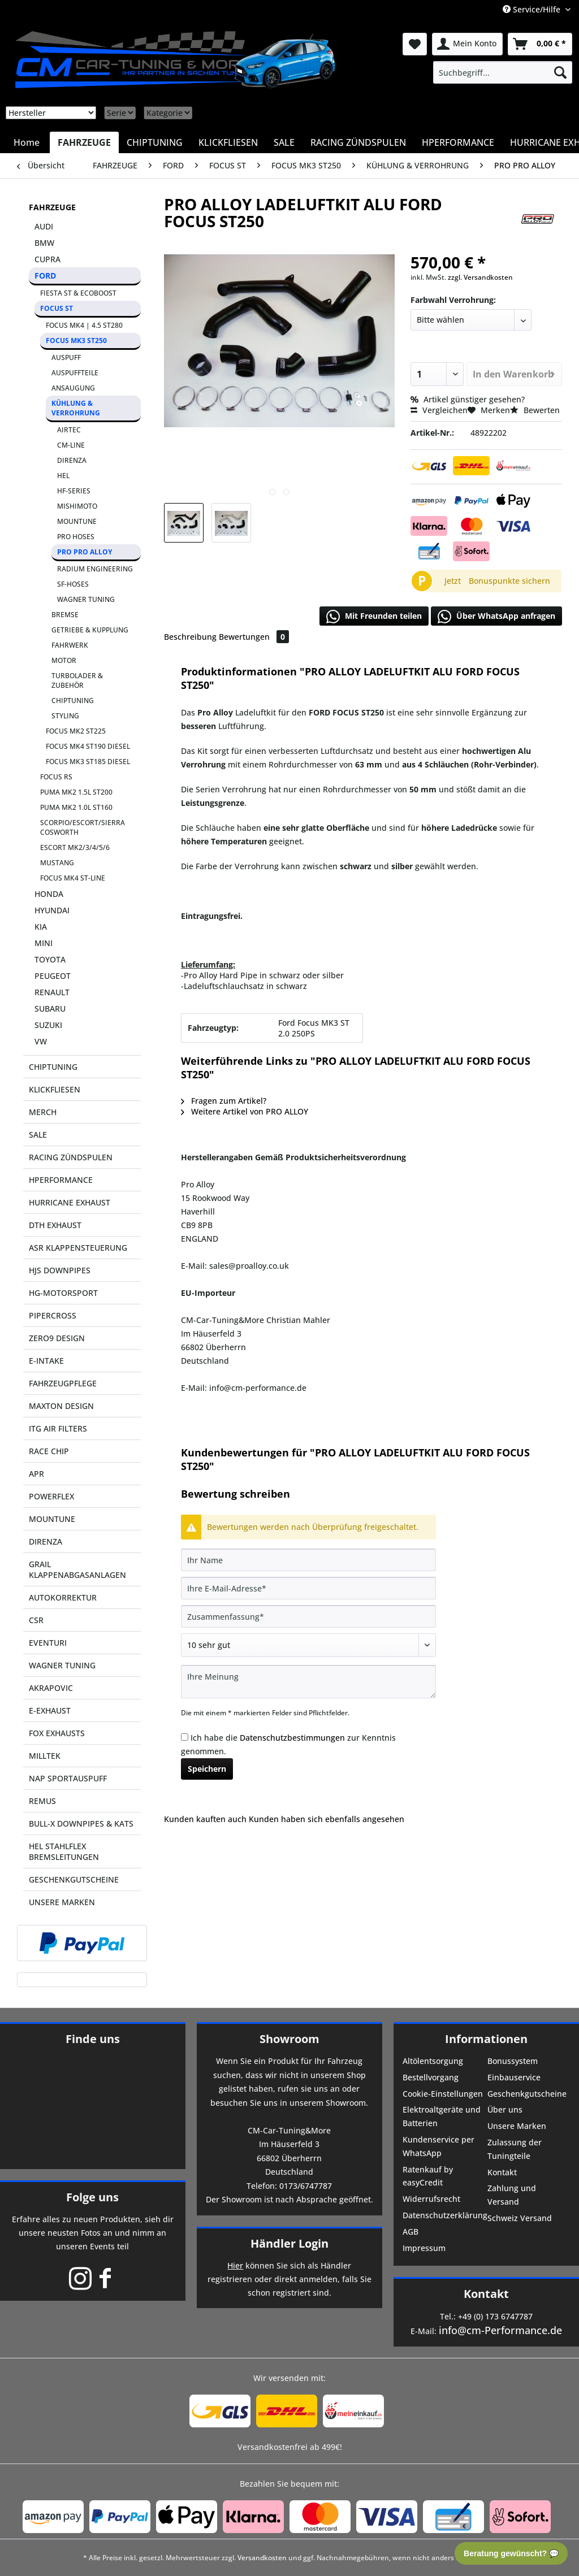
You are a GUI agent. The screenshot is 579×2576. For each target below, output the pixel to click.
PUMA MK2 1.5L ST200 (76, 792)
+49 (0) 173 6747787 (495, 2316)
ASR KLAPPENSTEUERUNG (78, 1247)
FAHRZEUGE (52, 207)
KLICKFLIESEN (54, 1089)
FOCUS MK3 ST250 (76, 340)
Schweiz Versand (519, 2218)
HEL (63, 475)
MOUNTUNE (77, 521)
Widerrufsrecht (431, 2198)
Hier (235, 2265)
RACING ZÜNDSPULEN (71, 1157)
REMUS (42, 1801)
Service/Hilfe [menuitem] (533, 9)
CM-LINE (71, 445)
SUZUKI (48, 1025)
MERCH (43, 1112)
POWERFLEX (51, 1496)
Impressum (424, 2248)
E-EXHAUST (50, 1710)
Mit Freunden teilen (374, 616)
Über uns (504, 2109)
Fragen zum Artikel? (223, 1100)
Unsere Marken (516, 2125)
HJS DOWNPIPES (59, 1270)
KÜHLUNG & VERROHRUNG (75, 408)
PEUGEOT (52, 975)
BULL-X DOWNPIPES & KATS (81, 1823)
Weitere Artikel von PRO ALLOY (244, 1111)
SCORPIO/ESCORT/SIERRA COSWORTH (82, 827)
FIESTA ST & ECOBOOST (78, 293)
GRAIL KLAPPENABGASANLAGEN (77, 1569)
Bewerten (535, 410)
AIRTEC (69, 430)
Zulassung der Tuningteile (514, 2149)
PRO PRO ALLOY (84, 552)
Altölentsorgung (433, 2060)
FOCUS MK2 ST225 (76, 731)
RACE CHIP (49, 1451)
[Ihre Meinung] (308, 1681)
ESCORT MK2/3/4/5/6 (75, 847)
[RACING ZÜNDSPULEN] (358, 142)
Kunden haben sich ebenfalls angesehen (326, 1819)
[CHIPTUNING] (155, 142)
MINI (43, 943)
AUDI (43, 226)
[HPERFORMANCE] (458, 142)
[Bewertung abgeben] (308, 1645)
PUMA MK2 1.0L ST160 (76, 807)
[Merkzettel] (415, 44)
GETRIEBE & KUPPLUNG (89, 630)
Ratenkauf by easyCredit (428, 2176)
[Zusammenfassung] (308, 1616)
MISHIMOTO (77, 506)
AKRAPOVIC (51, 1687)
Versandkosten (262, 2557)
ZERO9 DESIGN (57, 1338)
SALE (38, 1134)
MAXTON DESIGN (61, 1405)
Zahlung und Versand (511, 2195)
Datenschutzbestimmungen (292, 1737)
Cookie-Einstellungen (443, 2093)
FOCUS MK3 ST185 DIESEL (88, 761)
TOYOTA (50, 959)
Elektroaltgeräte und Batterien (442, 2116)
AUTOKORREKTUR (63, 1597)
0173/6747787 (305, 2185)
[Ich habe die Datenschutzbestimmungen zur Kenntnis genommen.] (184, 1737)
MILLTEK (45, 1755)
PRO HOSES (75, 536)
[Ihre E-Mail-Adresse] (308, 1588)
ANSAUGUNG (73, 388)
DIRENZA (72, 460)
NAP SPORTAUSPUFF (68, 1778)
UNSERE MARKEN (62, 1902)
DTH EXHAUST (55, 1225)
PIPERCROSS (52, 1315)
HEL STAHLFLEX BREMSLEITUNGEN (64, 1851)
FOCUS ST (56, 308)
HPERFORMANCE (61, 1179)
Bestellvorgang (431, 2077)
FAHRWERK (69, 645)
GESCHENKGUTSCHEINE (74, 1879)
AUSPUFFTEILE (74, 373)
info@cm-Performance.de (500, 2330)
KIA (40, 926)
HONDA (48, 893)
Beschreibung (190, 636)
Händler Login (289, 2243)
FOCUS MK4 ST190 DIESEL (88, 746)
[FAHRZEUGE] (84, 142)
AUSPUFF (66, 357)
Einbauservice (514, 2077)
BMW (44, 242)
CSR (36, 1620)
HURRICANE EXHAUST (69, 1202)
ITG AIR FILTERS (58, 1428)
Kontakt (502, 2172)
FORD (45, 275)
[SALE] (284, 142)
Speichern (207, 1768)
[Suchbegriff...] (502, 72)
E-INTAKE (46, 1360)
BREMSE (65, 614)
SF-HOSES (73, 584)
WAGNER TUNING (86, 599)
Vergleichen (439, 410)
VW (40, 1041)
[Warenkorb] (540, 44)
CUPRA (47, 259)
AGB (410, 2231)
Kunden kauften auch (205, 1819)
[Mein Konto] (467, 44)
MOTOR (63, 660)
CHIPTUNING (72, 700)
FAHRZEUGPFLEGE (63, 1383)
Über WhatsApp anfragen (496, 616)
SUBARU (50, 1008)
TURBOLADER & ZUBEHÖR (77, 680)
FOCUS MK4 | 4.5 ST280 (84, 325)
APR (36, 1473)
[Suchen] (560, 72)
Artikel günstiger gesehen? (468, 399)
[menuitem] (502, 72)
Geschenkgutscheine (527, 2093)
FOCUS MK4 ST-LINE (72, 878)
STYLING (65, 716)
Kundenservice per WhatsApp (438, 2146)
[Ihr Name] (308, 1560)
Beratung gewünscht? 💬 (511, 2553)
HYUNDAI (52, 910)
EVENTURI (48, 1642)
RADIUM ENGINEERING (95, 569)
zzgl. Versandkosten (480, 277)
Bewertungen (254, 636)
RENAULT (52, 992)
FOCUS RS (56, 777)
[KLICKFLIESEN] (228, 142)
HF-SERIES (73, 491)
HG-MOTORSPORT (63, 1292)
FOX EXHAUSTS (57, 1733)
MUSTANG (57, 863)
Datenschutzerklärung (444, 2215)
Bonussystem (512, 2060)
